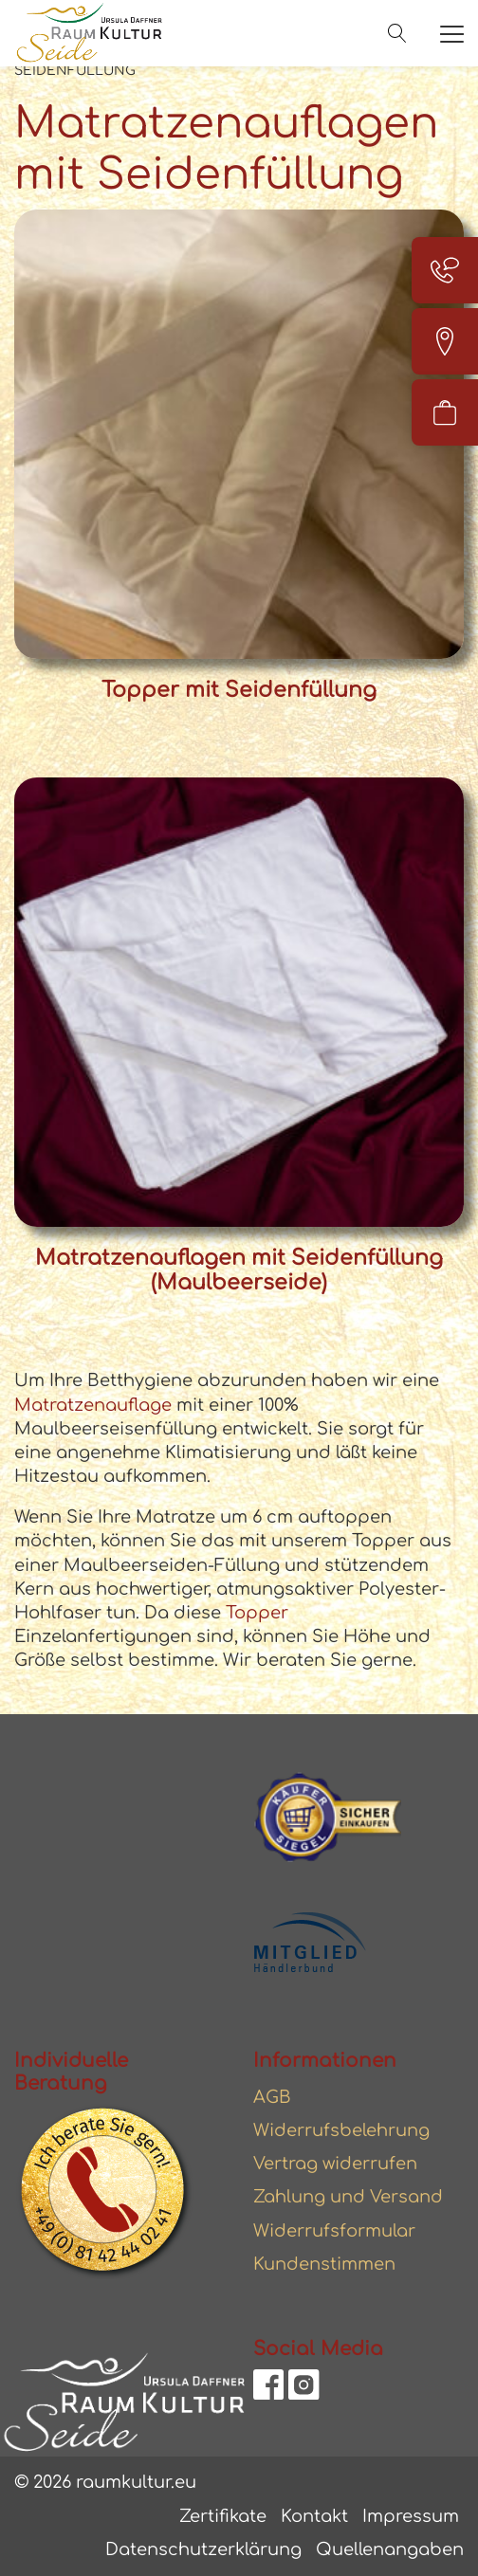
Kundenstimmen (324, 2264)
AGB (272, 2097)
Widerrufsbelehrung (341, 2130)
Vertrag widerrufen (335, 2163)
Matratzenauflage (93, 1405)
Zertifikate (223, 2516)
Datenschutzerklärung (203, 2549)
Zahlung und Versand (348, 2196)
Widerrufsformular (334, 2230)
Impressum (410, 2516)
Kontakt (314, 2516)
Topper (254, 1612)
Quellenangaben (390, 2549)
